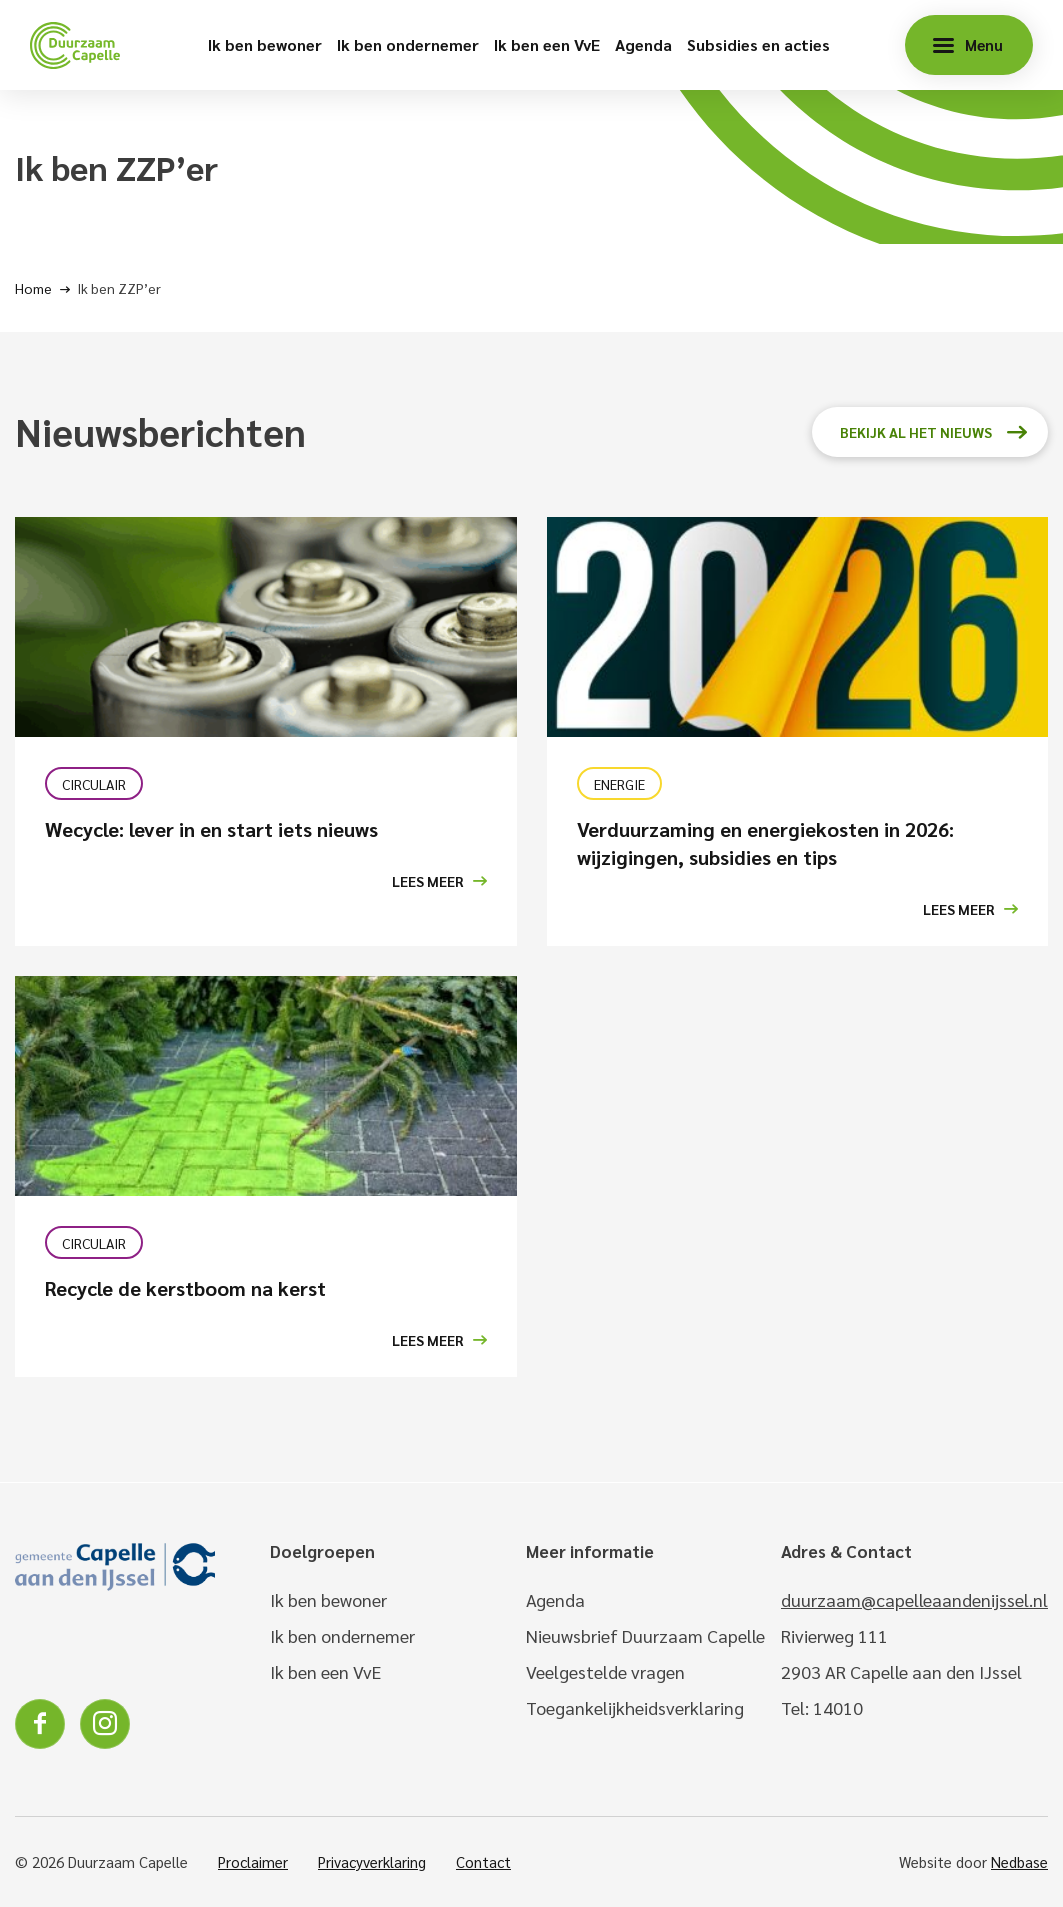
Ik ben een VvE (547, 44)
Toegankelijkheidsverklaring (635, 1707)
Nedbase (1019, 1861)
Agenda (643, 44)
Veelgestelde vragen (605, 1671)
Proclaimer (253, 1861)
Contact (483, 1861)
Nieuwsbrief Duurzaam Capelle (645, 1635)
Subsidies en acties (758, 44)
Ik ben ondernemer (408, 44)
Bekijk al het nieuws (916, 432)
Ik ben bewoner (265, 44)
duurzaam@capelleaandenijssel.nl (914, 1599)
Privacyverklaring (372, 1861)
